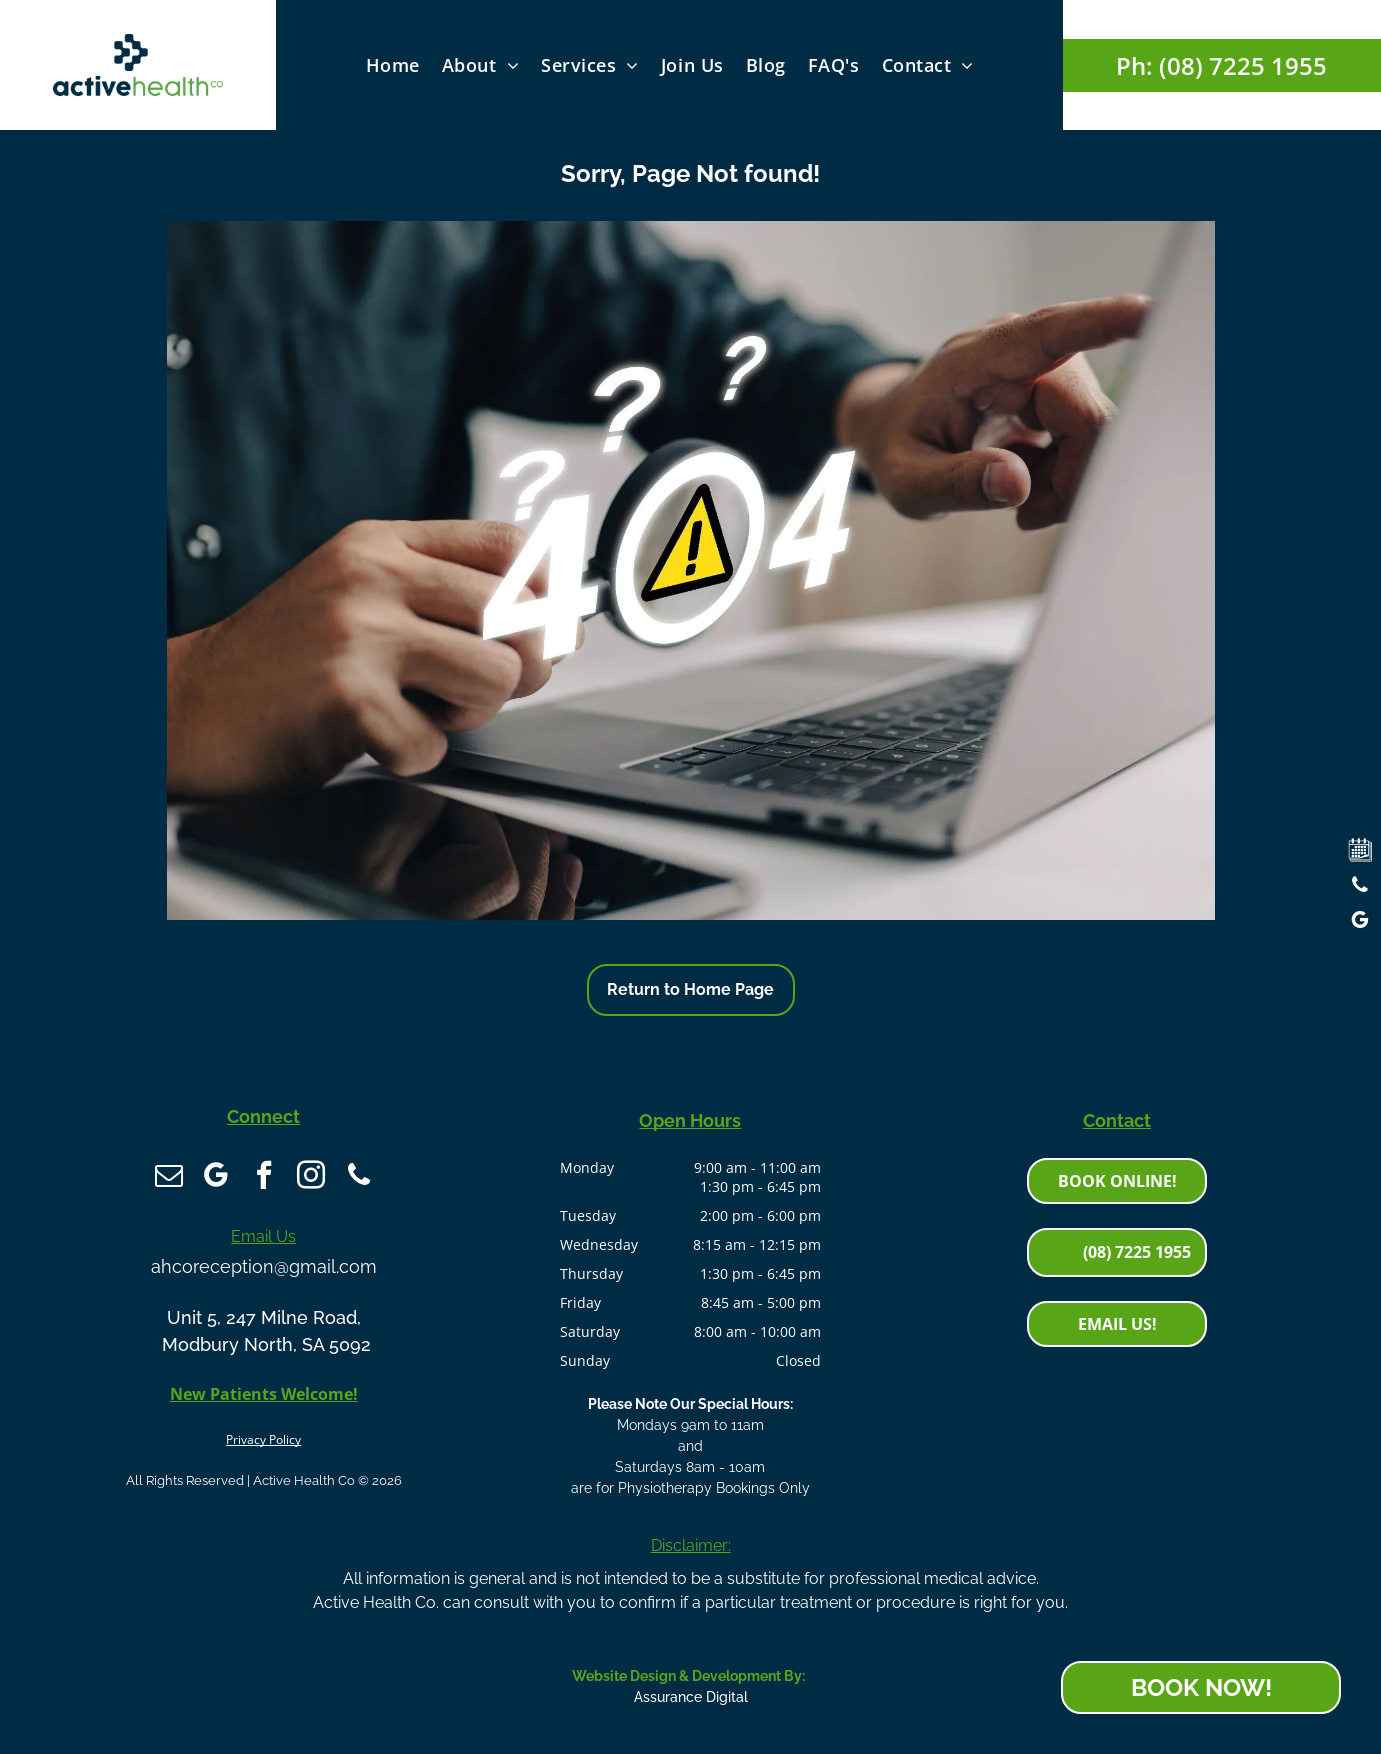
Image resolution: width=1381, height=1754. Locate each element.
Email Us (263, 1230)
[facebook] (264, 1177)
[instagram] (299, 1177)
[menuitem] (393, 64)
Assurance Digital (691, 1697)
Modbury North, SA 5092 (264, 1338)
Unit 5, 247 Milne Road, (264, 1311)
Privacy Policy (263, 1433)
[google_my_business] (229, 1177)
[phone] (334, 1177)
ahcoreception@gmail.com (264, 1260)
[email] (194, 1177)
